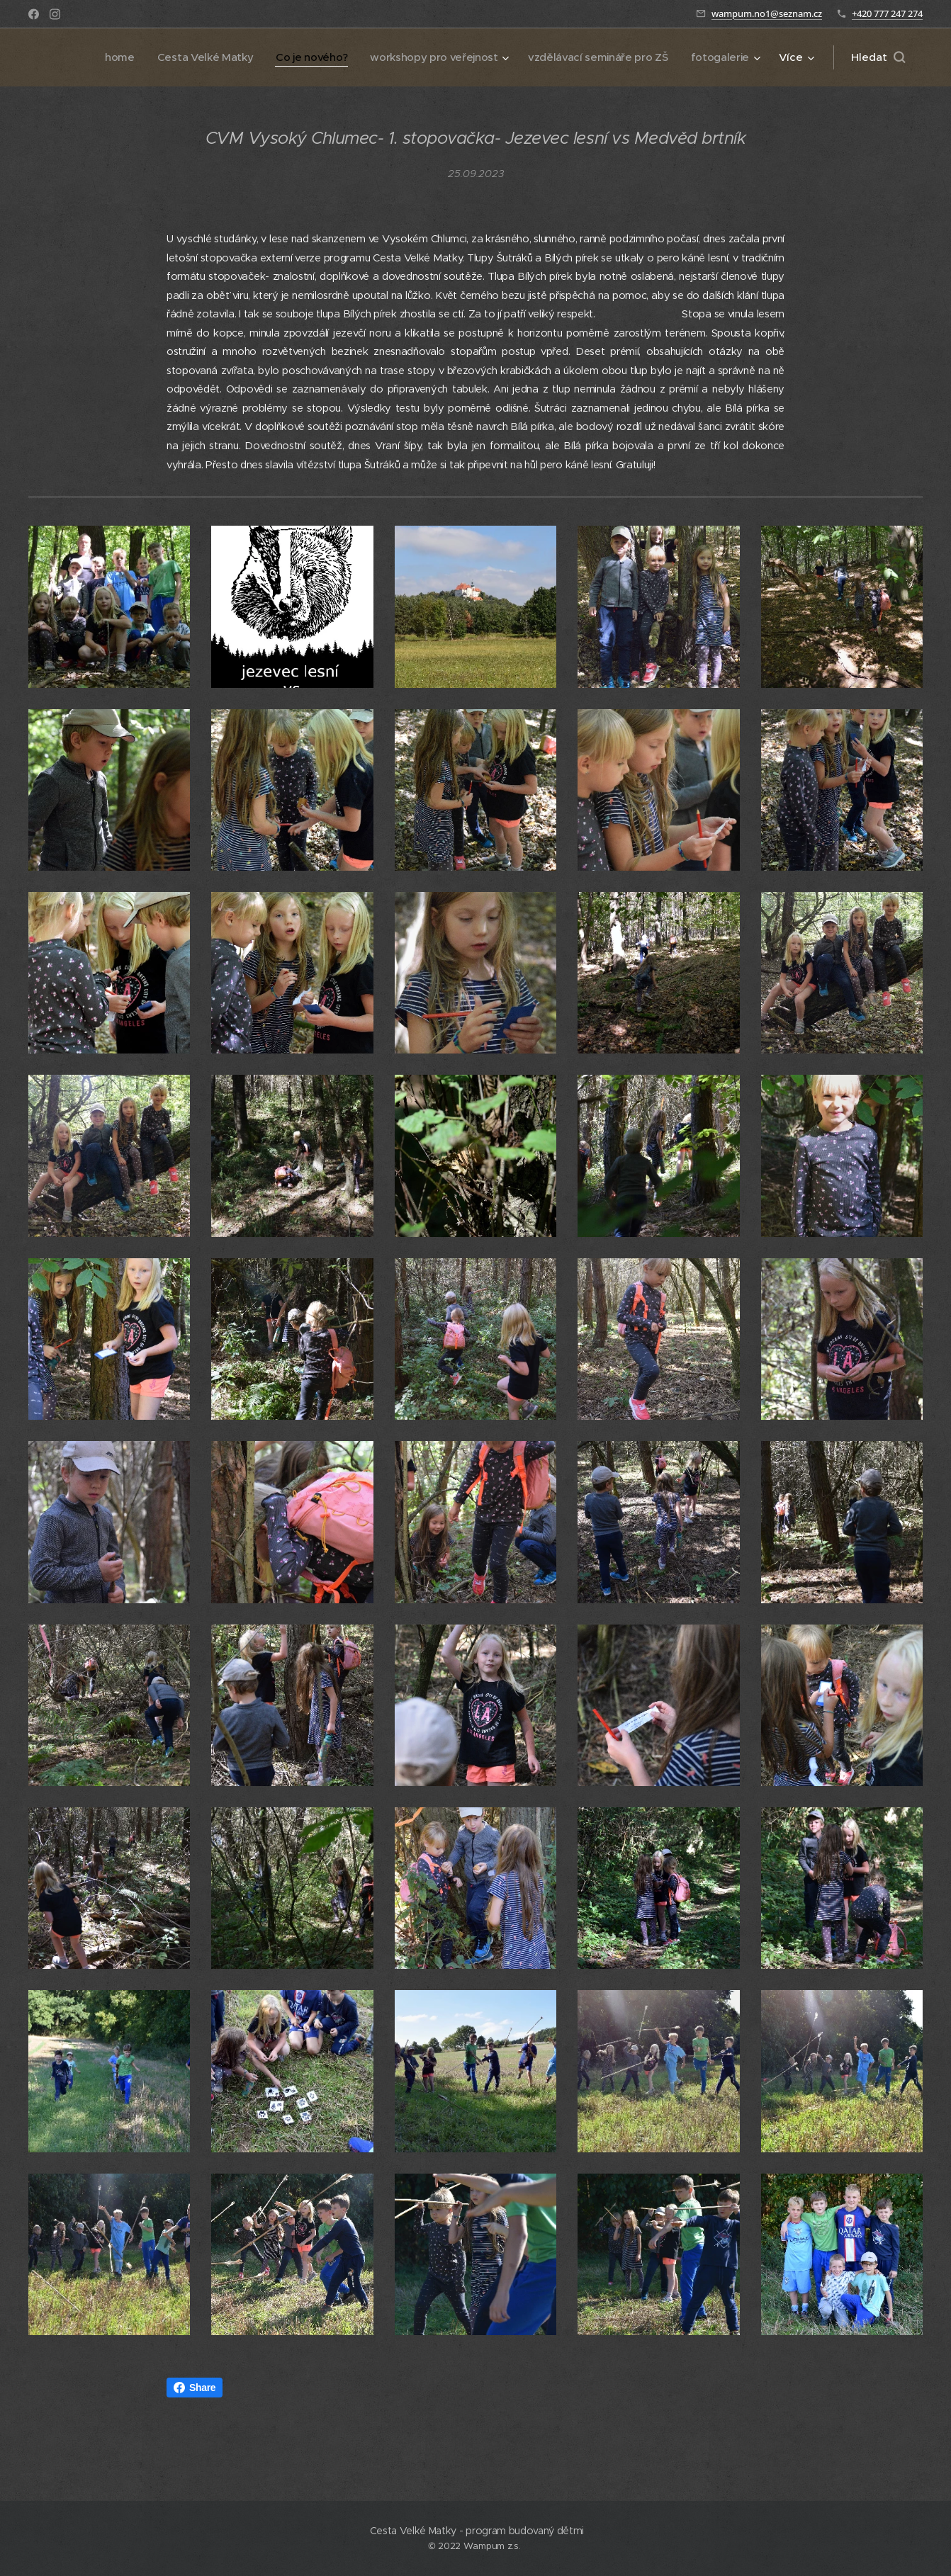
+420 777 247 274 (887, 13)
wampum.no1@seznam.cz (766, 13)
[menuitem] (66, 57)
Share (194, 2387)
